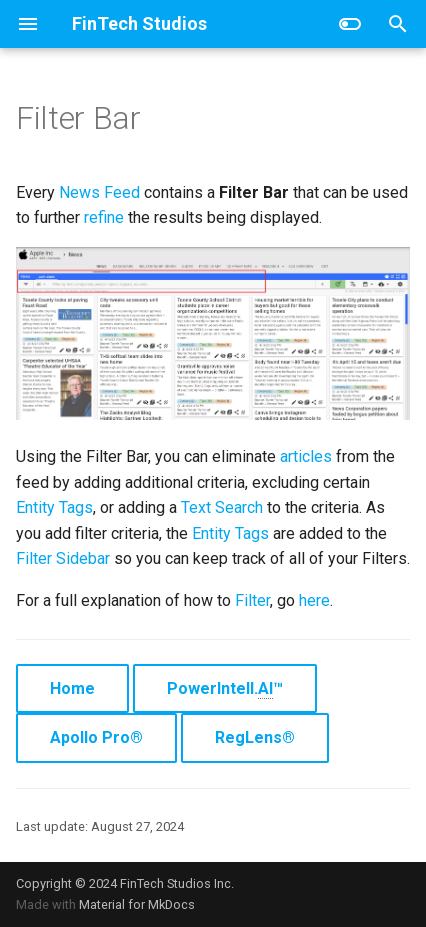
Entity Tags (54, 507)
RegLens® (255, 737)
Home (72, 688)
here (314, 600)
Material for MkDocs (137, 904)
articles (306, 456)
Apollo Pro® (96, 737)
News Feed (99, 192)
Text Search (222, 507)
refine (104, 217)
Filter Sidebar (63, 558)
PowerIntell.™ (225, 689)
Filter (252, 600)
